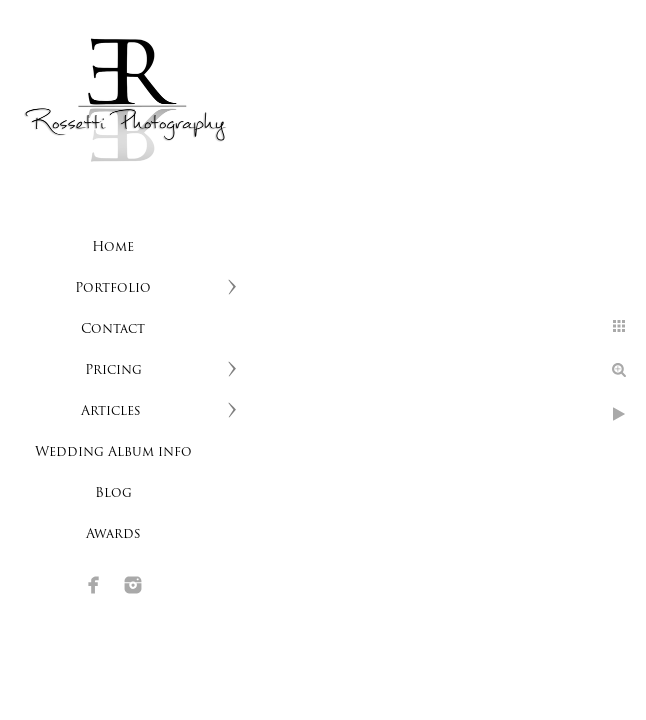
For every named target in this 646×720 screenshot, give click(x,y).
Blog (113, 493)
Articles (113, 411)
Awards (113, 534)
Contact (113, 329)
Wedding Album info (113, 452)
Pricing (113, 370)
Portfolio (113, 288)
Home (113, 247)
